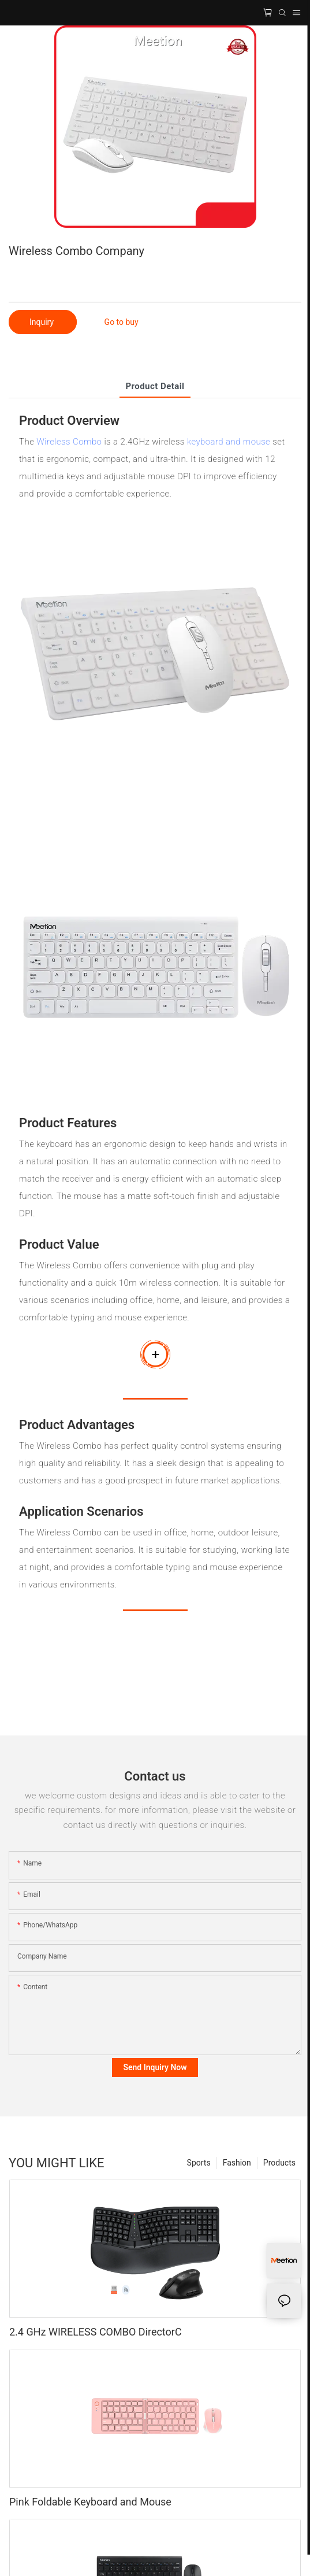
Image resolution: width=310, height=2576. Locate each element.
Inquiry (42, 322)
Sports (199, 2162)
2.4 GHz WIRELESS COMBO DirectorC (95, 2332)
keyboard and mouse (228, 441)
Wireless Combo (69, 441)
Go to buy (121, 322)
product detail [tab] (154, 386)
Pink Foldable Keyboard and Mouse (90, 2502)
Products (279, 2162)
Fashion (237, 2162)
